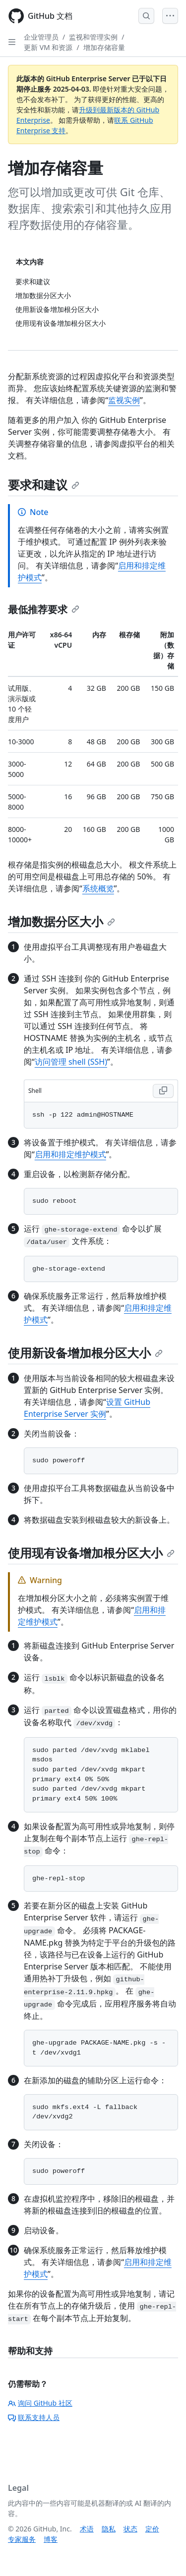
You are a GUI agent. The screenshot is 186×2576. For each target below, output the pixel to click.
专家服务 (22, 2539)
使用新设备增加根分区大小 (85, 1352)
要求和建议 (43, 484)
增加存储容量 (104, 47)
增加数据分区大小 (61, 921)
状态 (130, 2528)
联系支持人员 (34, 2417)
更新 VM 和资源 (48, 47)
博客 (51, 2539)
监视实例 (124, 400)
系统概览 (98, 888)
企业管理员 (41, 37)
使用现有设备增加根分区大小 (91, 1553)
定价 (152, 2528)
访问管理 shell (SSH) (71, 1061)
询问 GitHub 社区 (40, 2403)
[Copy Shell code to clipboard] (163, 1091)
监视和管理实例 (93, 37)
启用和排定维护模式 (70, 1154)
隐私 (109, 2528)
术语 (87, 2528)
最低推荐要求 (43, 609)
